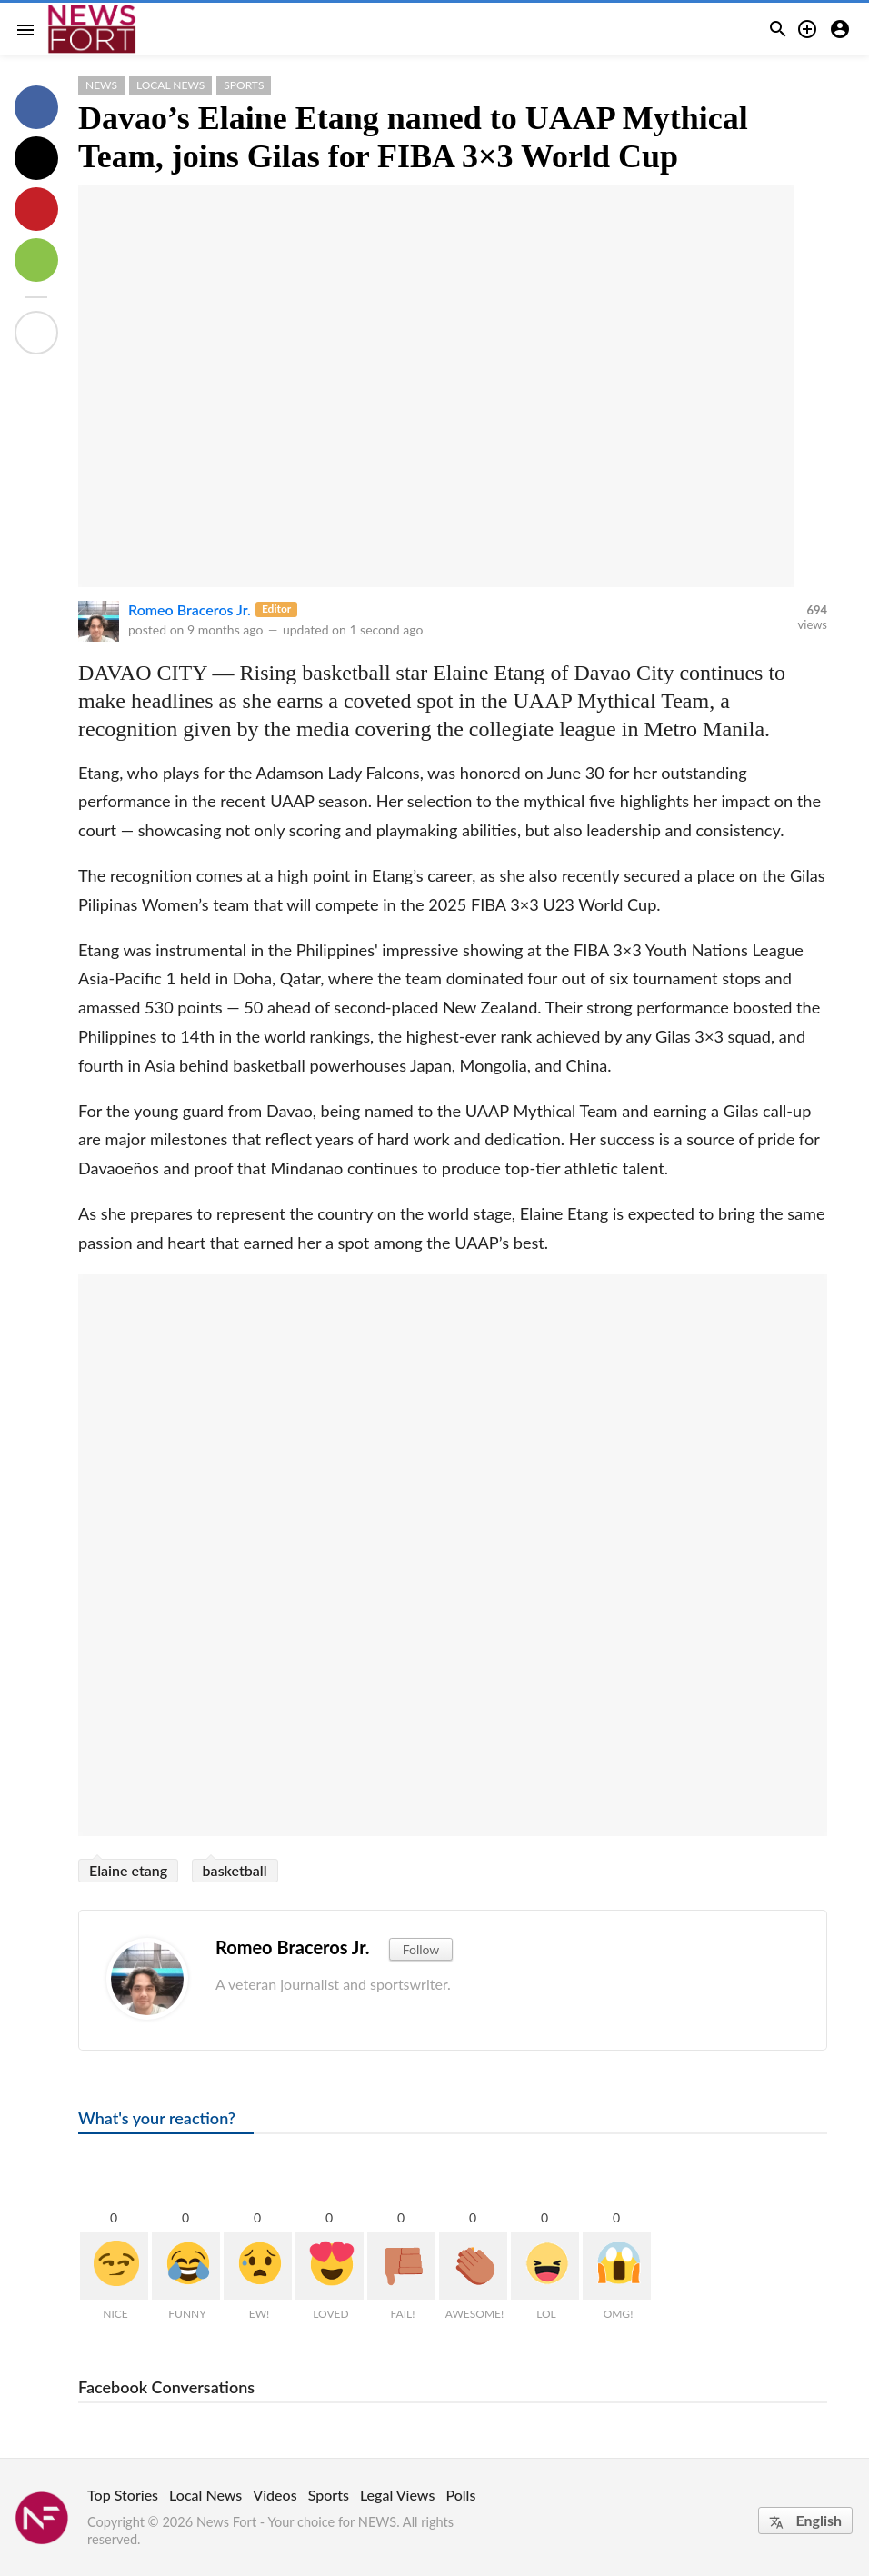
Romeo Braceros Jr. (189, 609)
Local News (170, 85)
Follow (421, 1949)
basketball (235, 1870)
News (101, 85)
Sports (244, 85)
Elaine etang (128, 1870)
